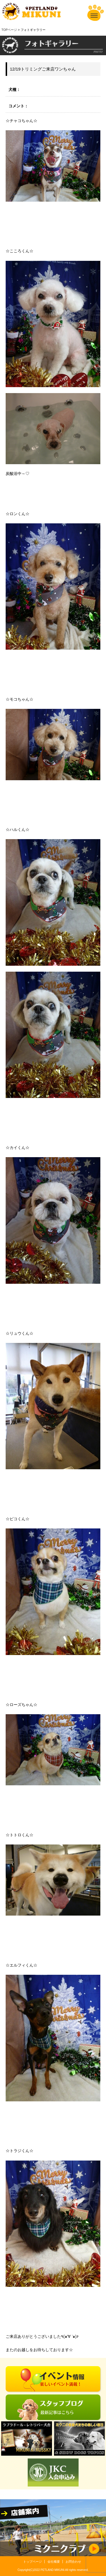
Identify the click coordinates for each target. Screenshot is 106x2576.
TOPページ (9, 29)
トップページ (32, 2561)
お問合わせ (73, 2561)
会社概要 (53, 2561)
